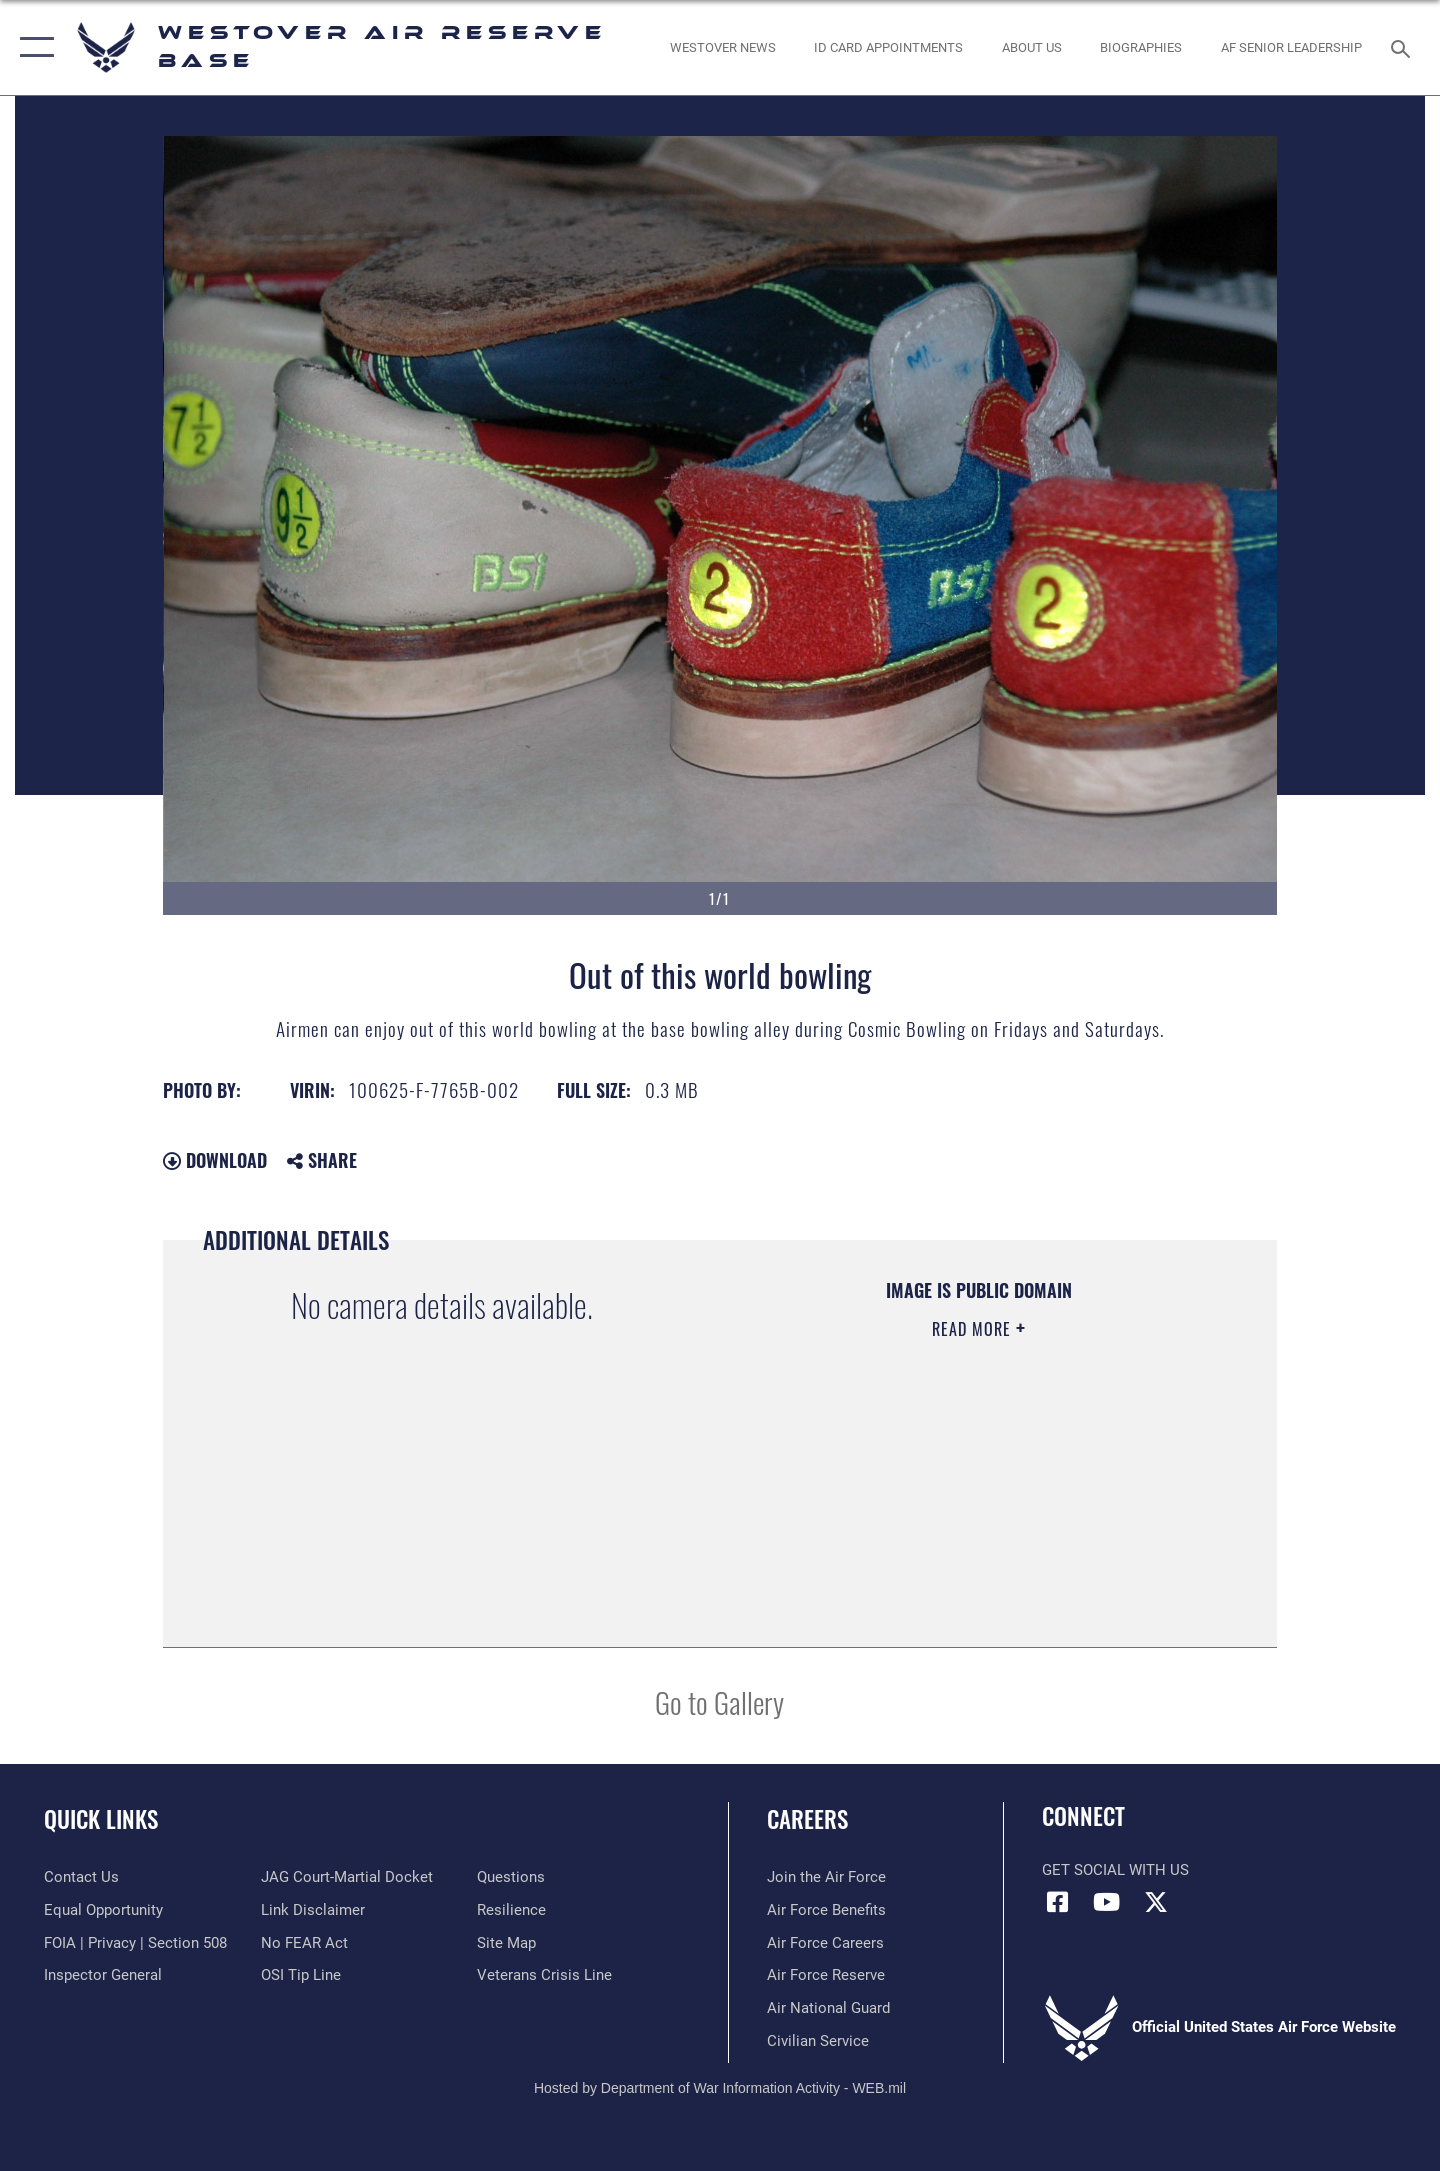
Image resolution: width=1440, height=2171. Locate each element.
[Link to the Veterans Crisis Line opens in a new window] (544, 1975)
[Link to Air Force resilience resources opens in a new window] (511, 1910)
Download (215, 1160)
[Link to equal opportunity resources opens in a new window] (103, 1910)
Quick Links (101, 1819)
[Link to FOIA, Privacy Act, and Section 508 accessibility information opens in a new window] (135, 1943)
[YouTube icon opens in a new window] (1107, 1902)
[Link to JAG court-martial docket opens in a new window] (347, 1877)
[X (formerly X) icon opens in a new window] (1156, 1902)
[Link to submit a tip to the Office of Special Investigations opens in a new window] (301, 1975)
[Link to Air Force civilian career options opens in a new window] (818, 2041)
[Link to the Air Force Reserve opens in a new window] (826, 1975)
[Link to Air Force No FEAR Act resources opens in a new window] (304, 1943)
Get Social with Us (1115, 1870)
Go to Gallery (719, 1701)
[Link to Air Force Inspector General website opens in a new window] (103, 1975)
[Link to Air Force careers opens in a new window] (825, 1943)
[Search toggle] (1403, 47)
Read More (974, 1329)
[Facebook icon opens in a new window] (1057, 1902)
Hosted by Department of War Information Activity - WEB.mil (720, 2088)
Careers (807, 1819)
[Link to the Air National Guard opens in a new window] (828, 2008)
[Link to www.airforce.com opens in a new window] (826, 1877)
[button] (32, 47)
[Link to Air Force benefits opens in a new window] (826, 1910)
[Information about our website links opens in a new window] (313, 1910)
